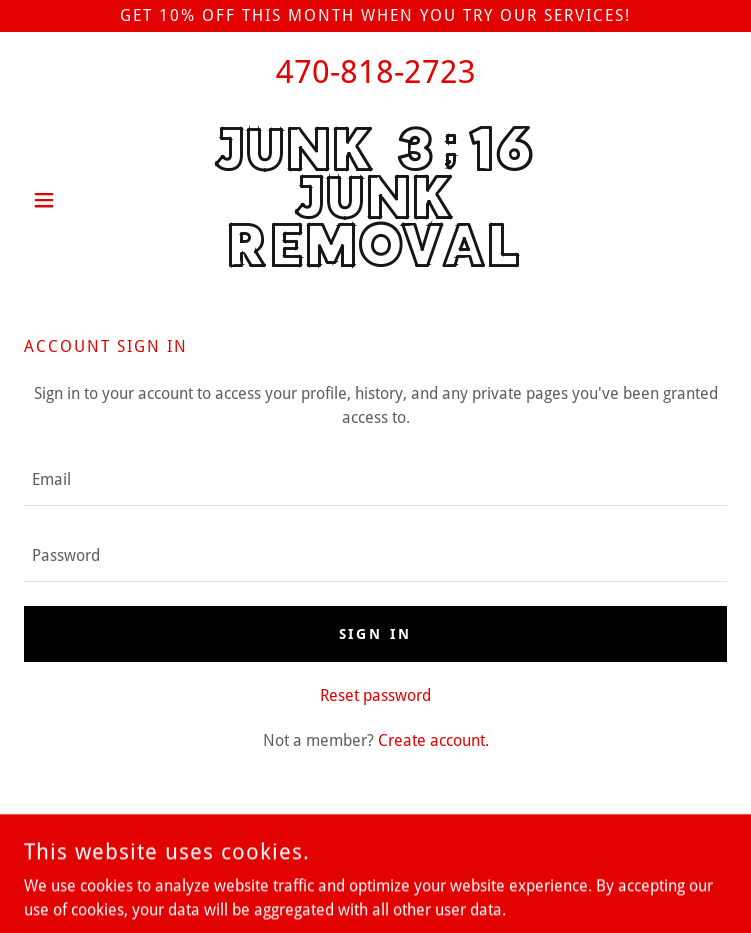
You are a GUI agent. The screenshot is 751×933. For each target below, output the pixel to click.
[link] (375, 200)
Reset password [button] (375, 695)
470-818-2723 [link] (376, 72)
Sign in (376, 634)
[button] (76, 200)
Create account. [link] (433, 740)
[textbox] (375, 480)
